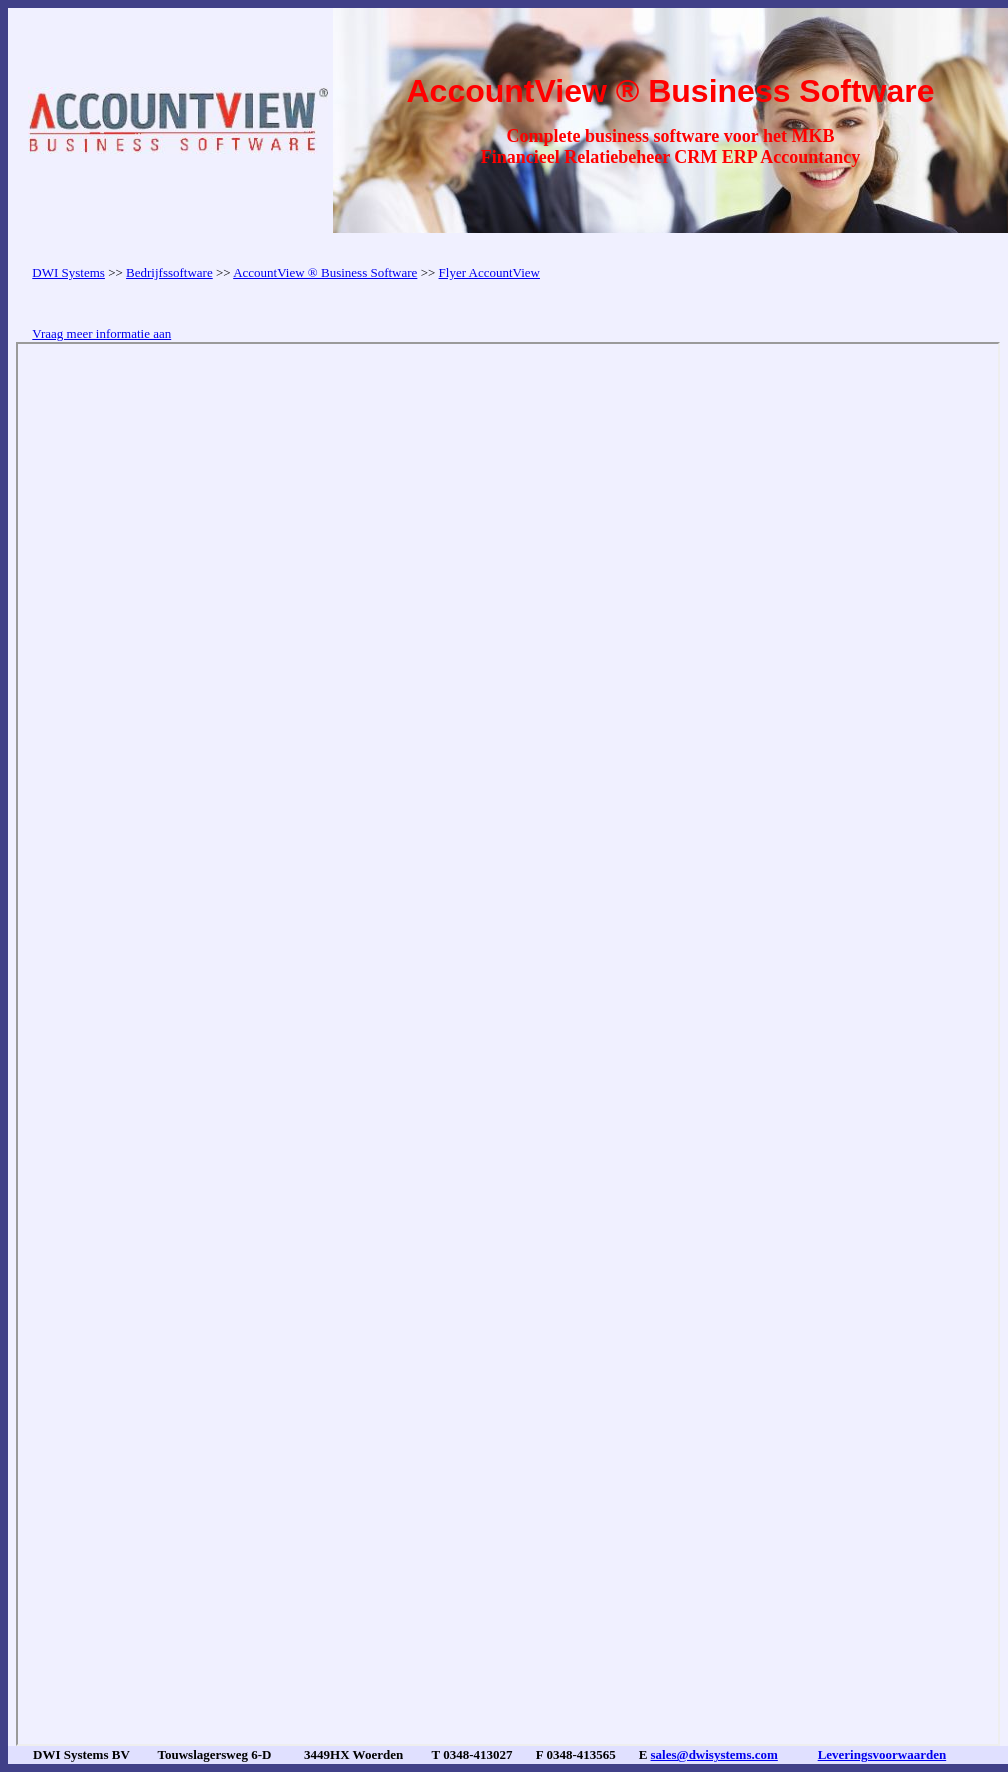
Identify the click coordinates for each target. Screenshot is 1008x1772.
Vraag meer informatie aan (101, 333)
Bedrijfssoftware (169, 272)
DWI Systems (68, 272)
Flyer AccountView (489, 272)
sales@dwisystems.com (714, 1754)
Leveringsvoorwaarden (882, 1754)
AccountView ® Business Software (325, 272)
